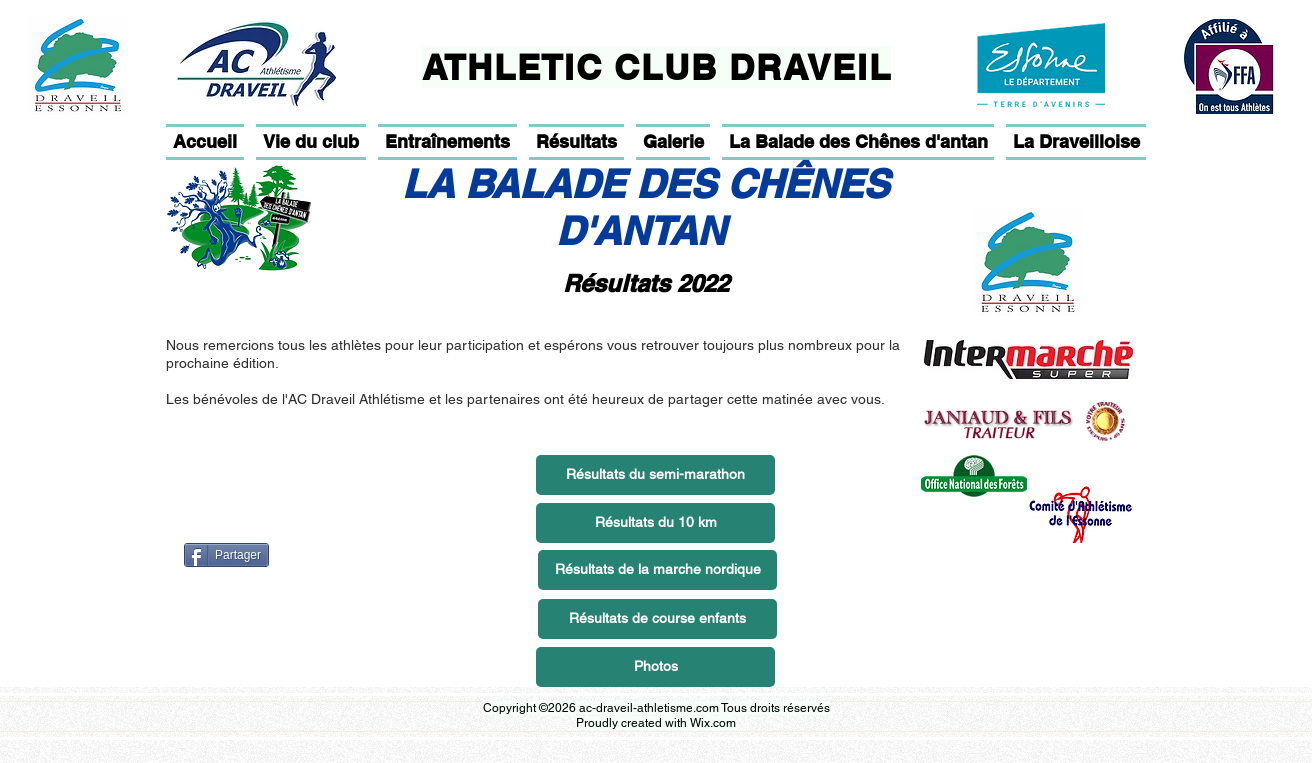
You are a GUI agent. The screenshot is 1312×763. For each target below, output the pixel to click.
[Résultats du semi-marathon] (655, 475)
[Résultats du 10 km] (655, 523)
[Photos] (655, 667)
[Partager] (226, 555)
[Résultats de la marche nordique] (657, 570)
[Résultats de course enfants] (657, 619)
